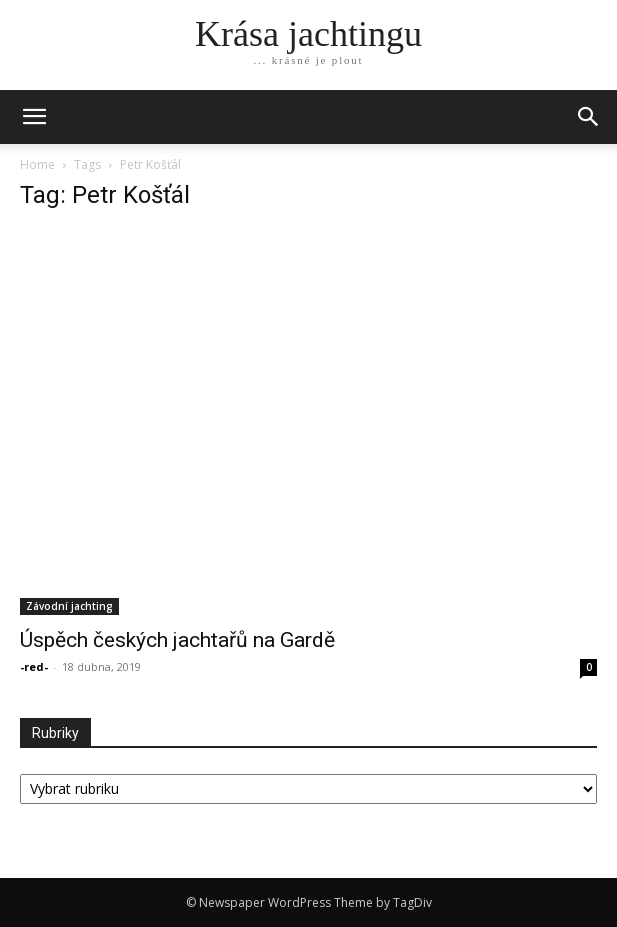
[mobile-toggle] (34, 117)
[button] (589, 117)
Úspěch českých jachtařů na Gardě (177, 640)
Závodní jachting (69, 606)
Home (37, 164)
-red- (34, 666)
